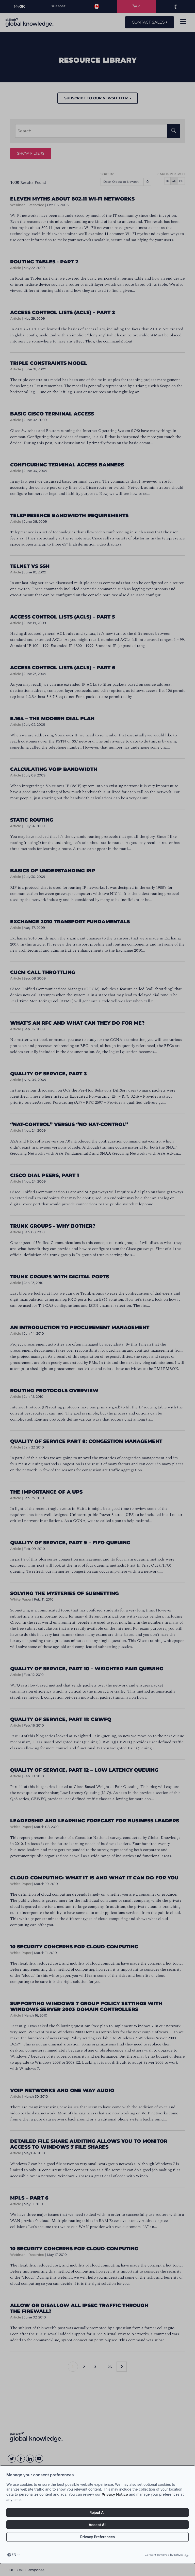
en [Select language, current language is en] (13, 2554)
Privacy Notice (115, 2494)
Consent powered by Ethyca (167, 2554)
